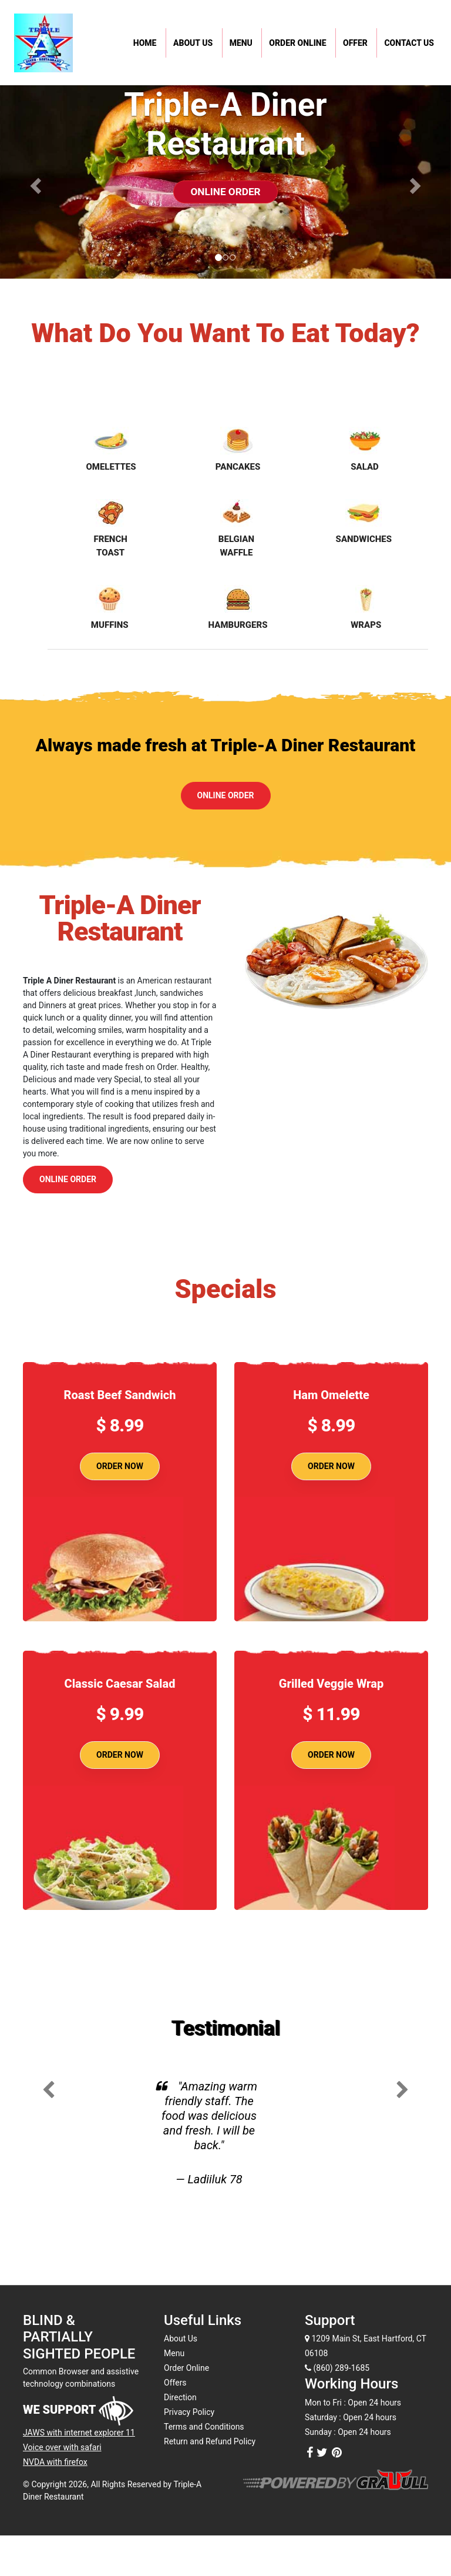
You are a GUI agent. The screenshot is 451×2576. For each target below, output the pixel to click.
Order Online (297, 43)
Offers (175, 2382)
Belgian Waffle (236, 528)
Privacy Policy (189, 2412)
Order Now (119, 1466)
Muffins (110, 607)
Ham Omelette (331, 1395)
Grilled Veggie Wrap (331, 1684)
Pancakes (238, 449)
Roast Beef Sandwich (120, 1395)
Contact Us (409, 43)
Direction (180, 2397)
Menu (241, 43)
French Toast (110, 528)
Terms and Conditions (204, 2426)
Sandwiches (364, 521)
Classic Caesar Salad (120, 1684)
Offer (355, 43)
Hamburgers (238, 607)
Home (145, 43)
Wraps (366, 607)
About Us (193, 43)
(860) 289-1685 (337, 2368)
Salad (365, 449)
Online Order (226, 188)
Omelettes (111, 449)
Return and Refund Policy (209, 2441)
